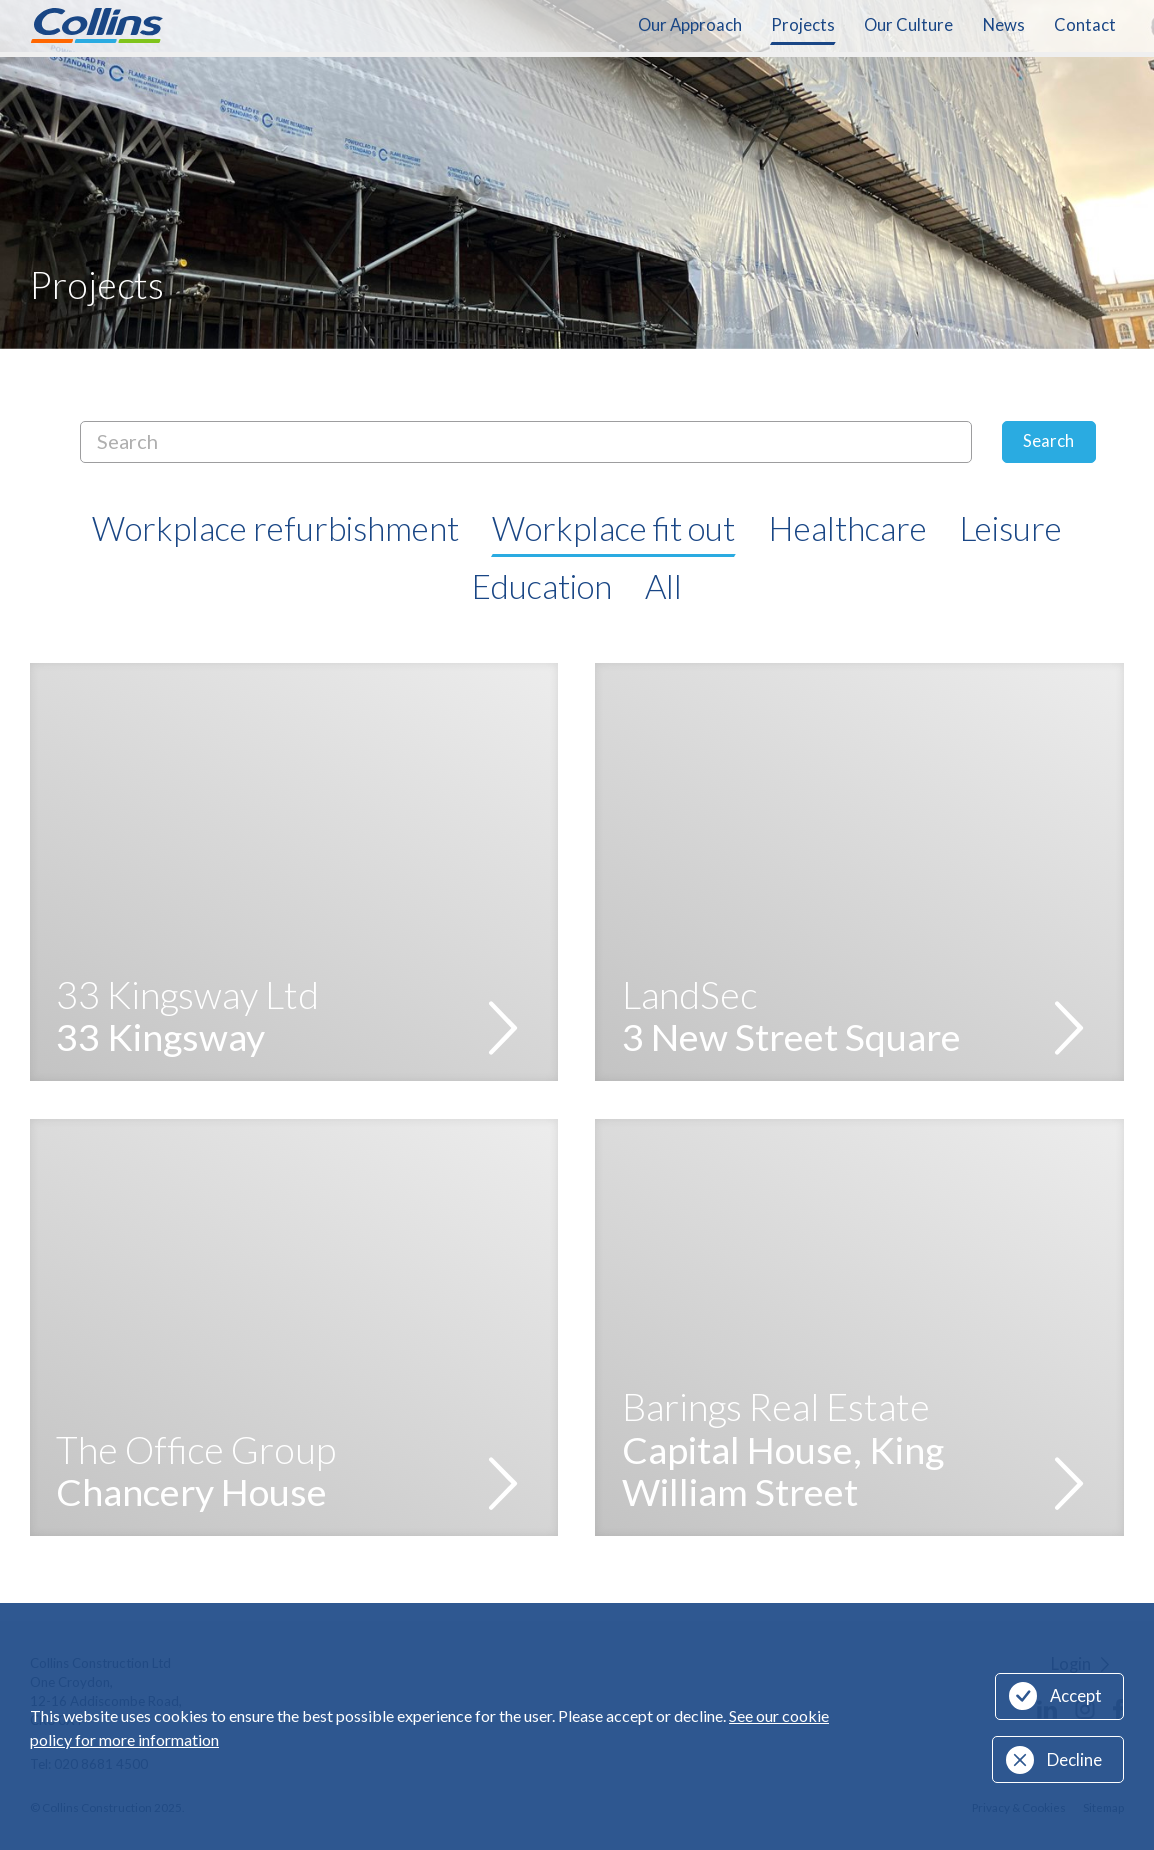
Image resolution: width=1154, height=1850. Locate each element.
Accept (1076, 1696)
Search (1048, 441)
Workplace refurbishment (275, 528)
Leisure (1011, 528)
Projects (803, 25)
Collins (96, 25)
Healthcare (848, 528)
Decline (1074, 1760)
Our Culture (908, 25)
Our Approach (690, 25)
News (1004, 25)
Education (542, 586)
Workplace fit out (613, 528)
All (663, 586)
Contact (1085, 25)
